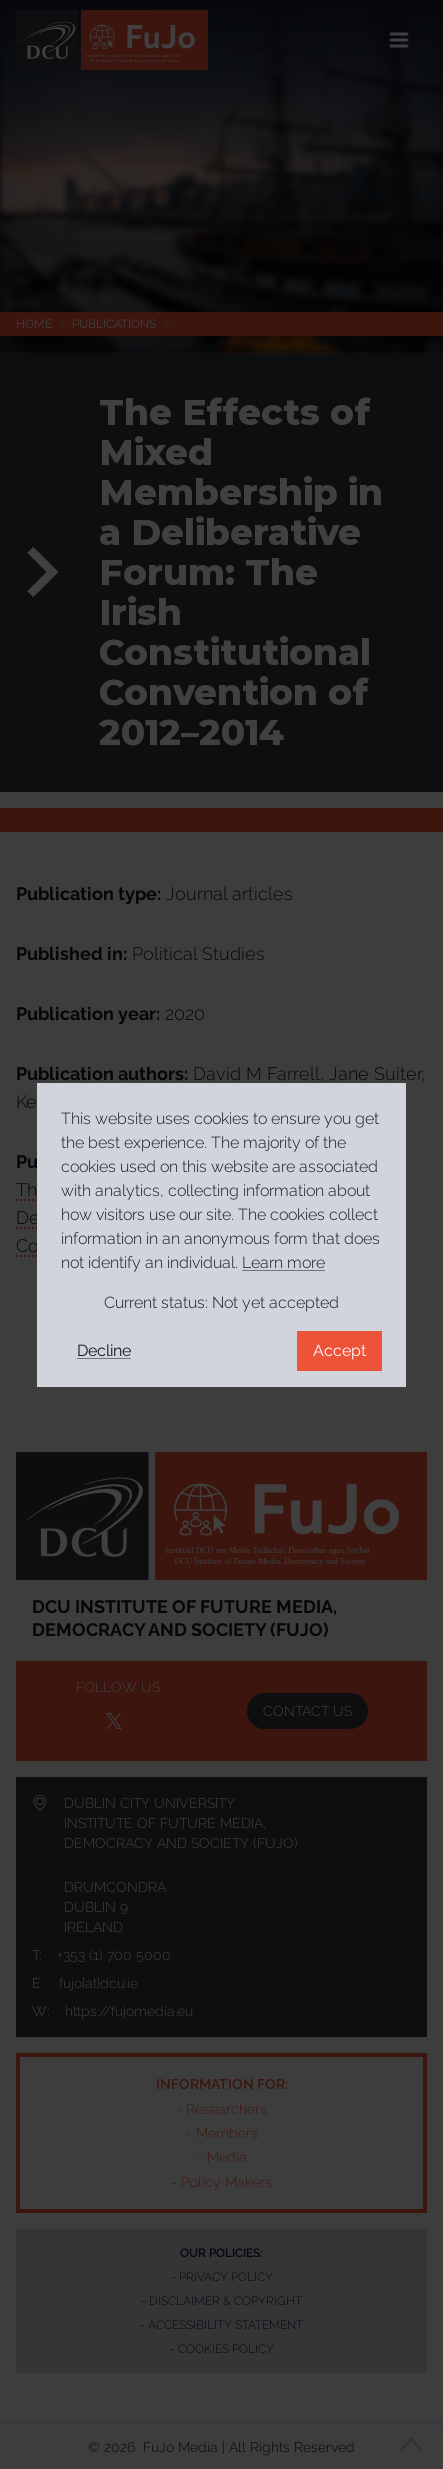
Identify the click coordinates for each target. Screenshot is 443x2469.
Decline (104, 1350)
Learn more (283, 1262)
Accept (339, 1350)
